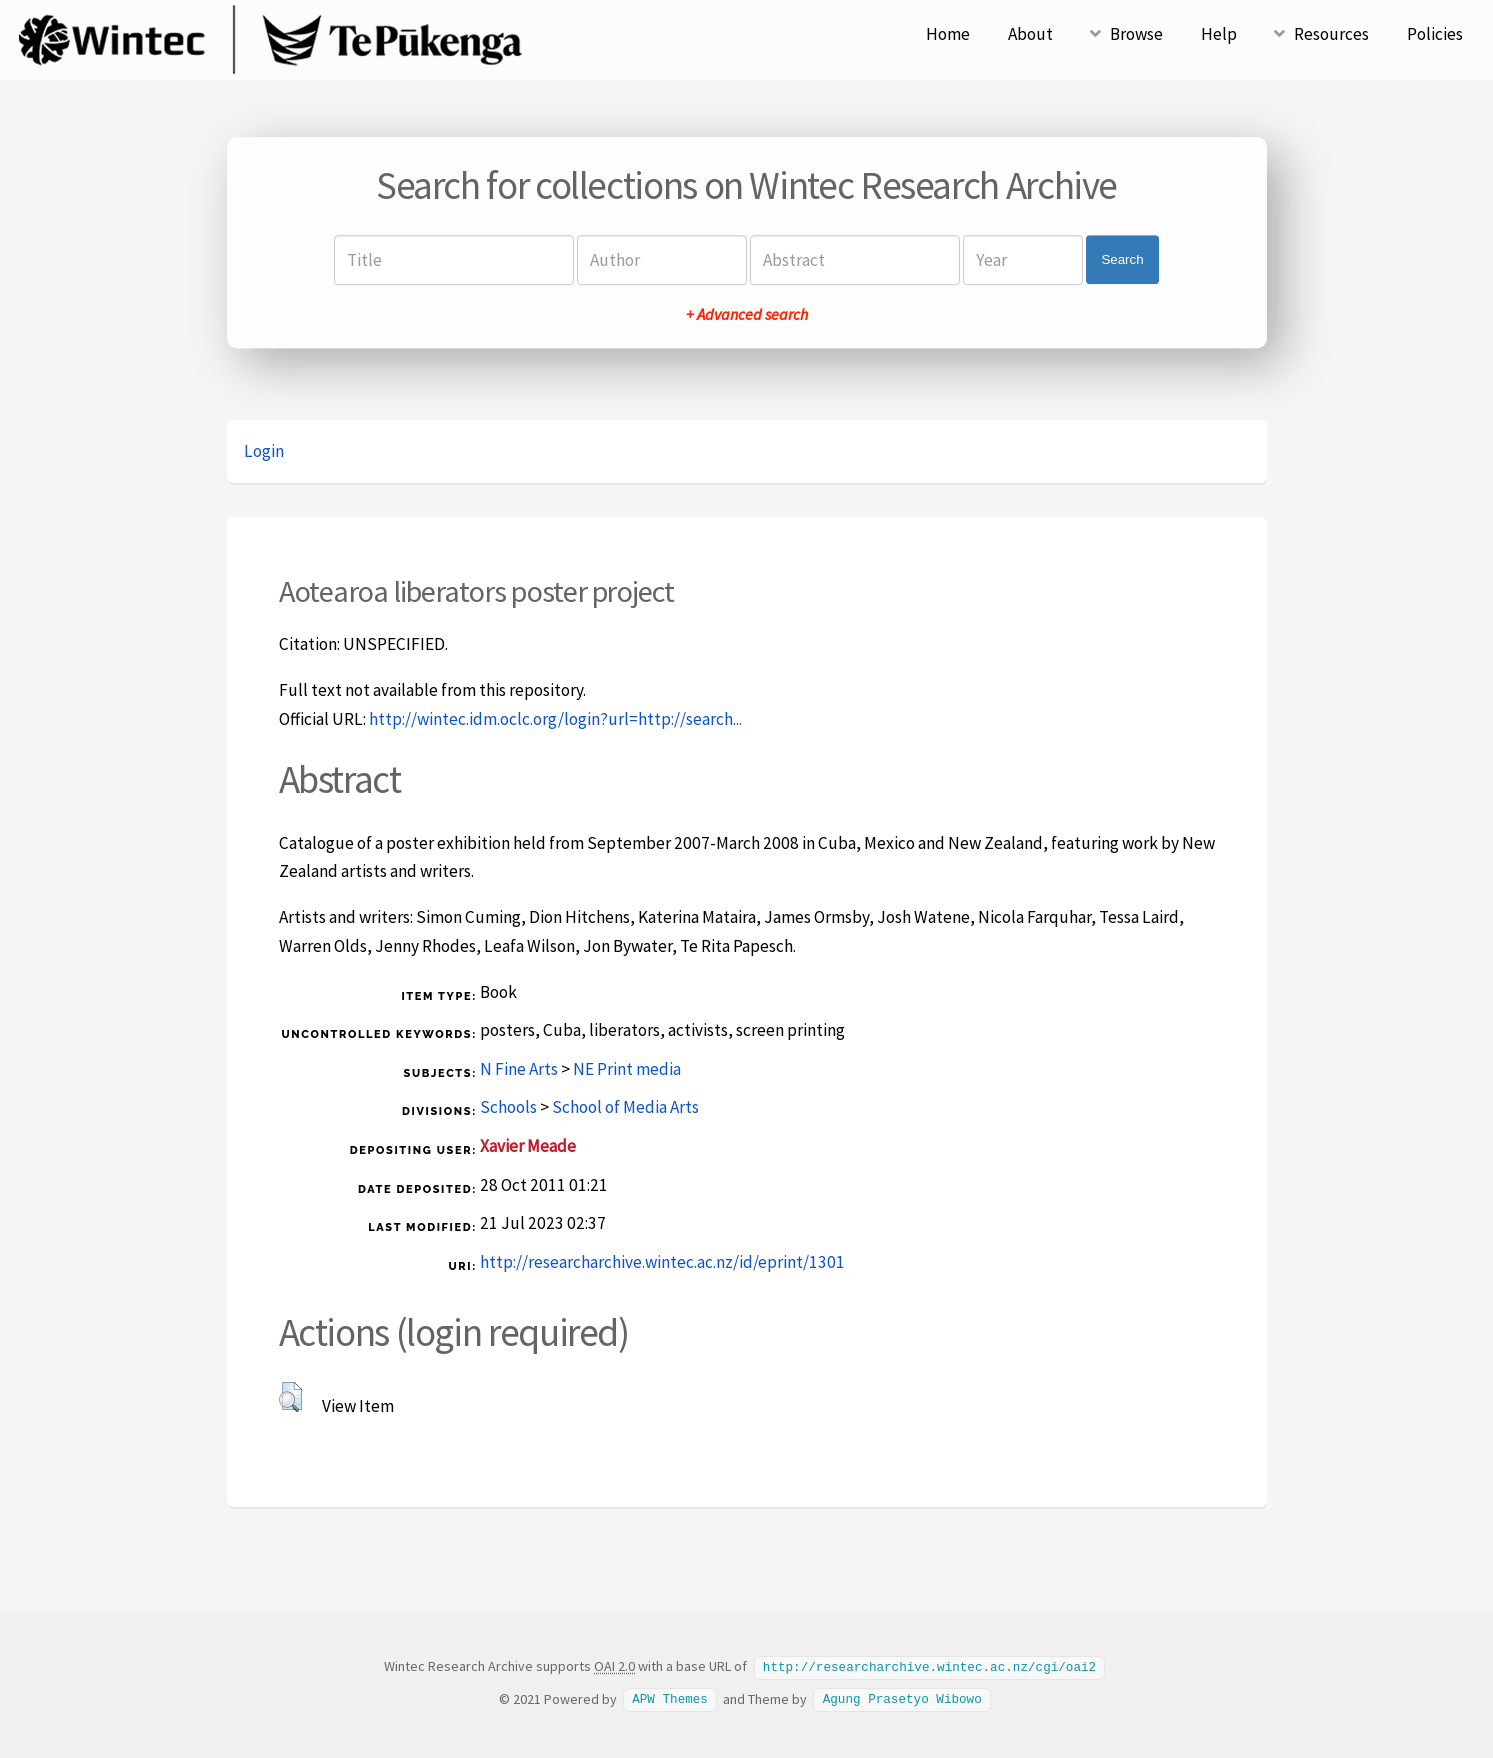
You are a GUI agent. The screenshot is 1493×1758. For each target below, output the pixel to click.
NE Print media (627, 1069)
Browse (1136, 34)
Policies (1435, 34)
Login (264, 451)
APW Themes (670, 1698)
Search (1122, 259)
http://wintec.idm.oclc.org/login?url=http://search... (555, 719)
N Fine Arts (519, 1069)
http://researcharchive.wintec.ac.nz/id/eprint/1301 (662, 1262)
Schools (508, 1107)
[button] (290, 1397)
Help (1219, 34)
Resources (1331, 34)
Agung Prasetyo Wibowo (902, 1698)
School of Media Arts (625, 1107)
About (1030, 34)
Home (948, 34)
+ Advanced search (747, 314)
